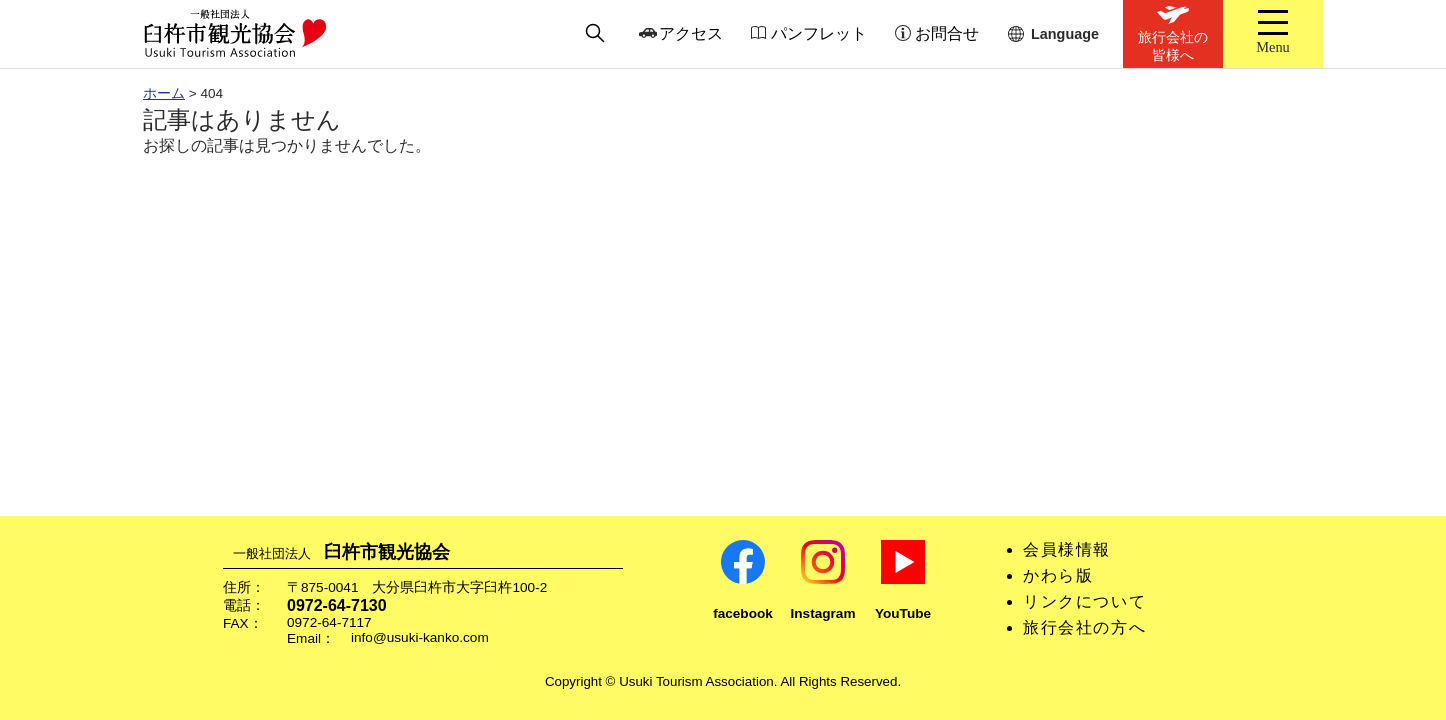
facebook (743, 613)
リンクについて (1084, 601)
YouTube (903, 613)
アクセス (691, 33)
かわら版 (1058, 575)
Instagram (823, 613)
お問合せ (947, 33)
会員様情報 (1067, 549)
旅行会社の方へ (1084, 627)
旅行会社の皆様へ (1173, 46)
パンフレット (819, 33)
